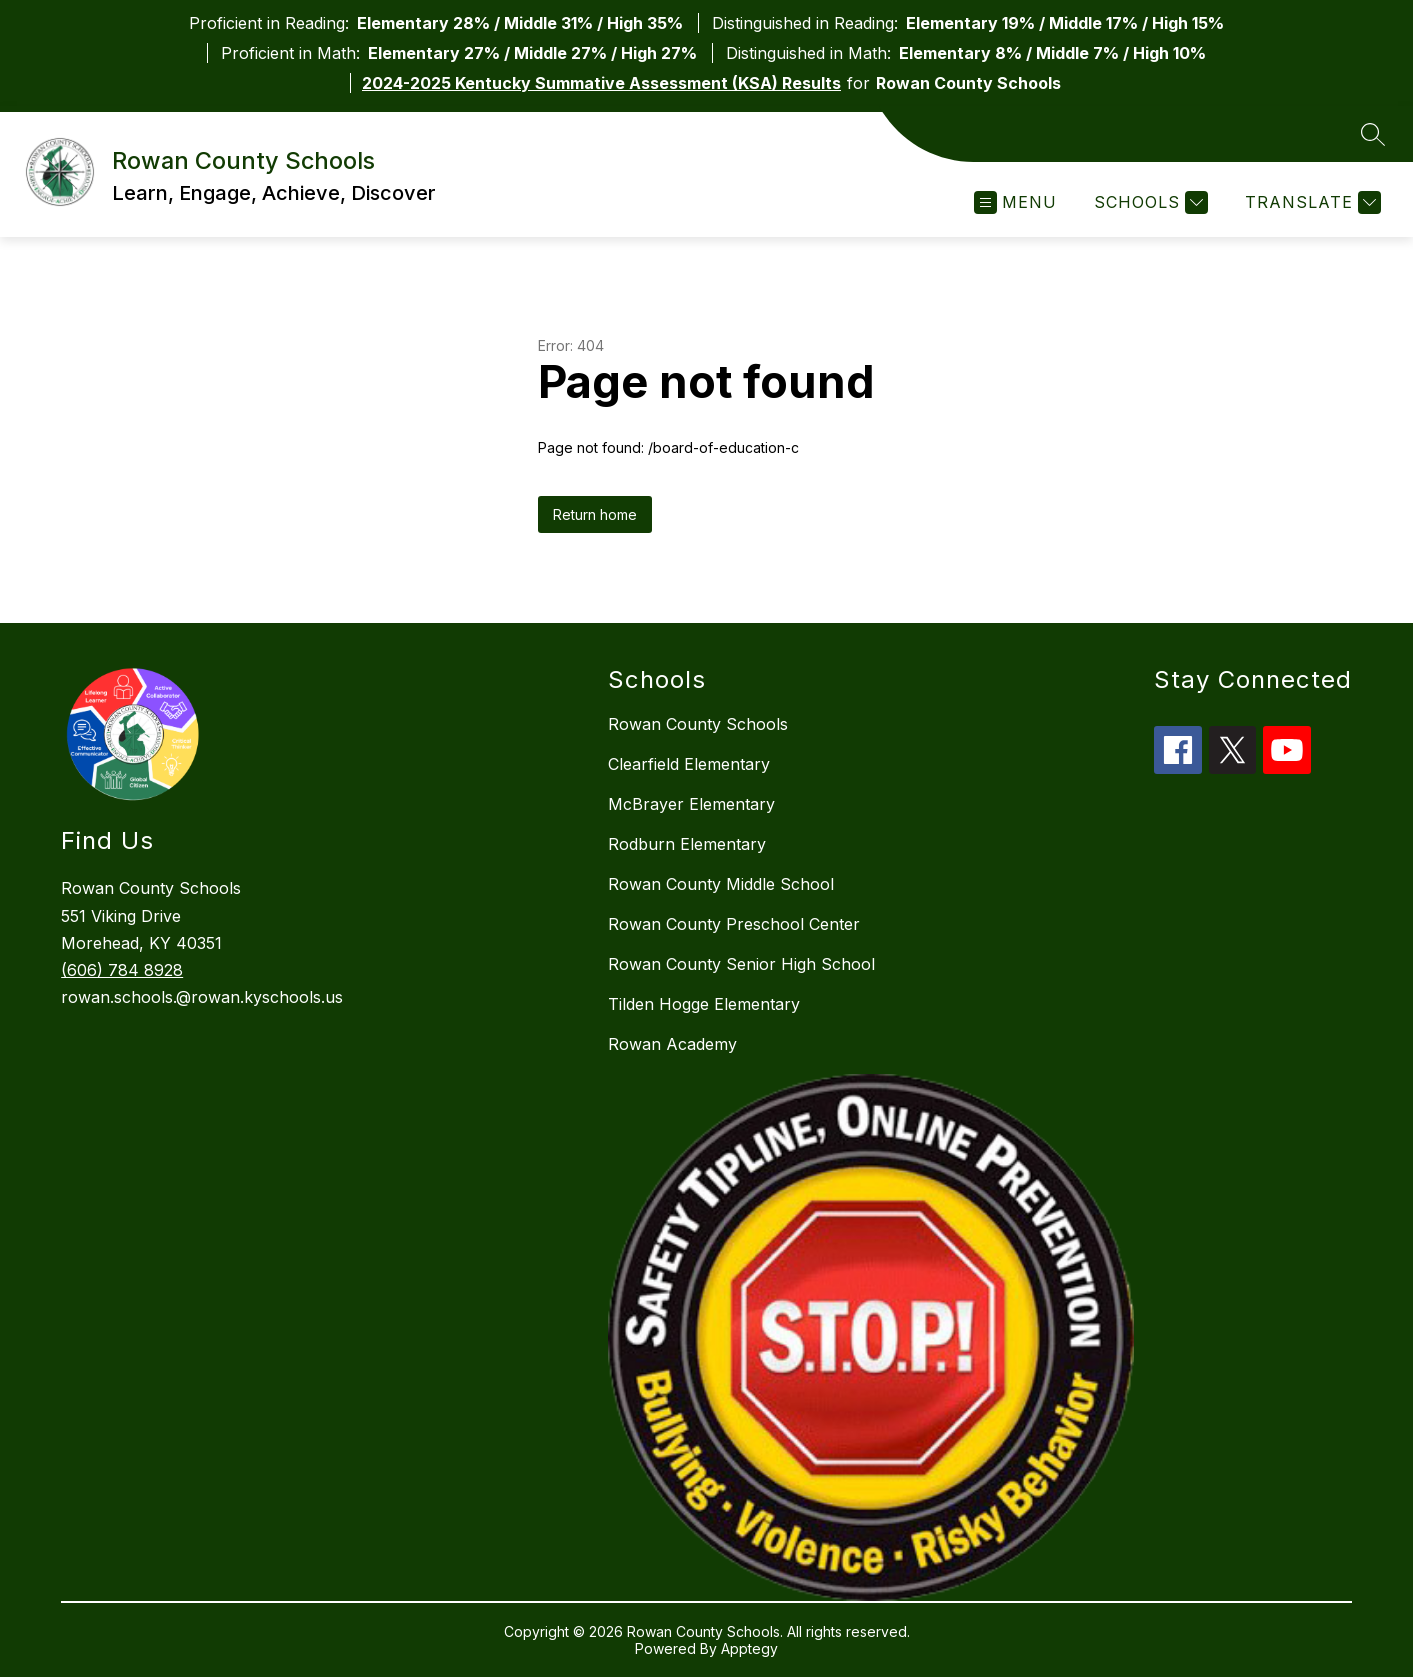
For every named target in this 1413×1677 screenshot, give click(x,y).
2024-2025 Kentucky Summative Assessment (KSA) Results (601, 83)
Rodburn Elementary (687, 844)
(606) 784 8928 (122, 970)
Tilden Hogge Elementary (704, 1004)
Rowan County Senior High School (741, 964)
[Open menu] (1015, 202)
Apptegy (749, 1648)
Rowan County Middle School (721, 884)
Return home (595, 514)
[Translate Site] (1310, 202)
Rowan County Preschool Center (734, 924)
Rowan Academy (672, 1044)
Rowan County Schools (698, 724)
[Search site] (1373, 134)
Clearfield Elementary (689, 764)
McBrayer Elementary (691, 804)
